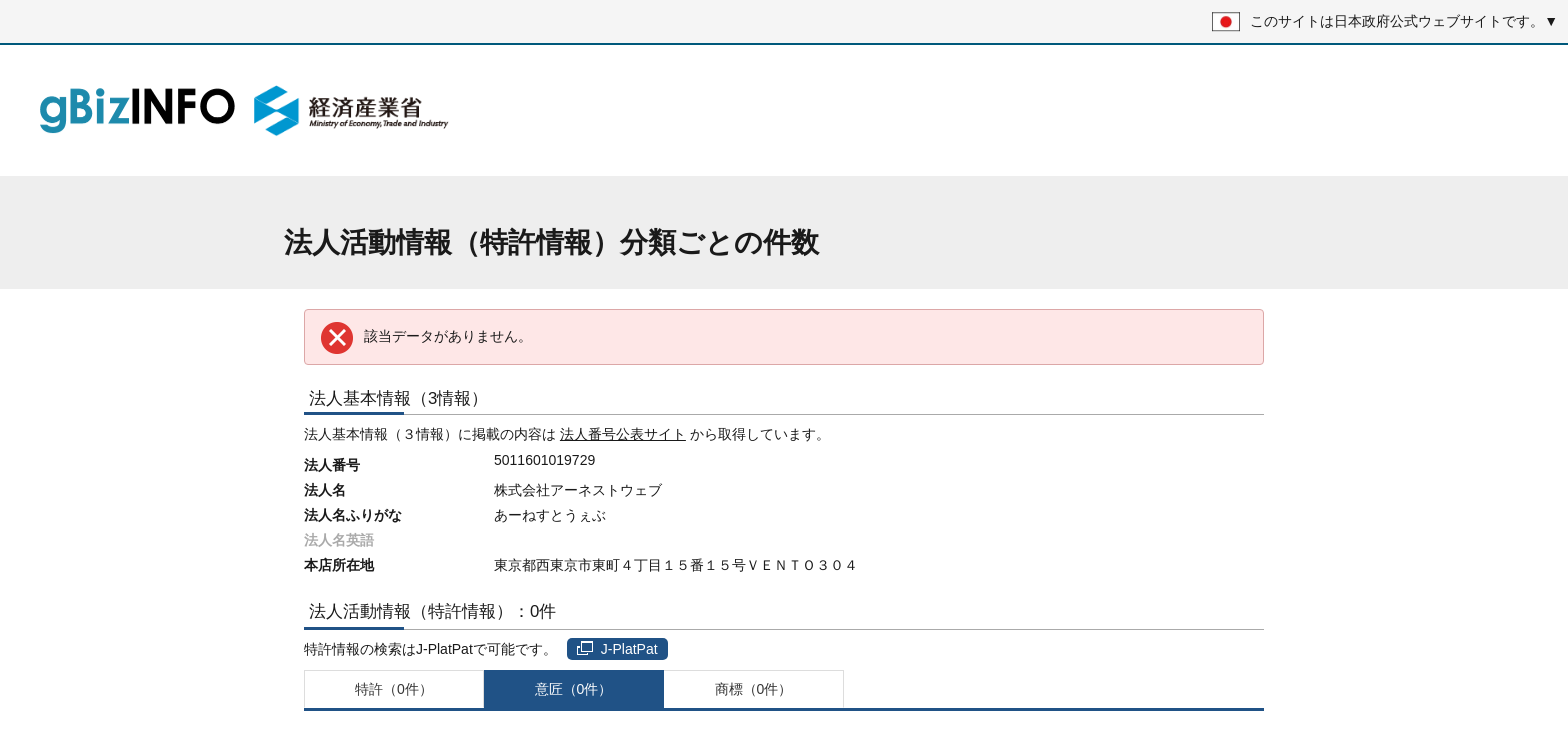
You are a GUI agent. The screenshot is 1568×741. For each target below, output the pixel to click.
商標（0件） (754, 689)
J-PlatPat (617, 649)
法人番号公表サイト (623, 434)
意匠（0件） (574, 689)
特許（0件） (394, 689)
